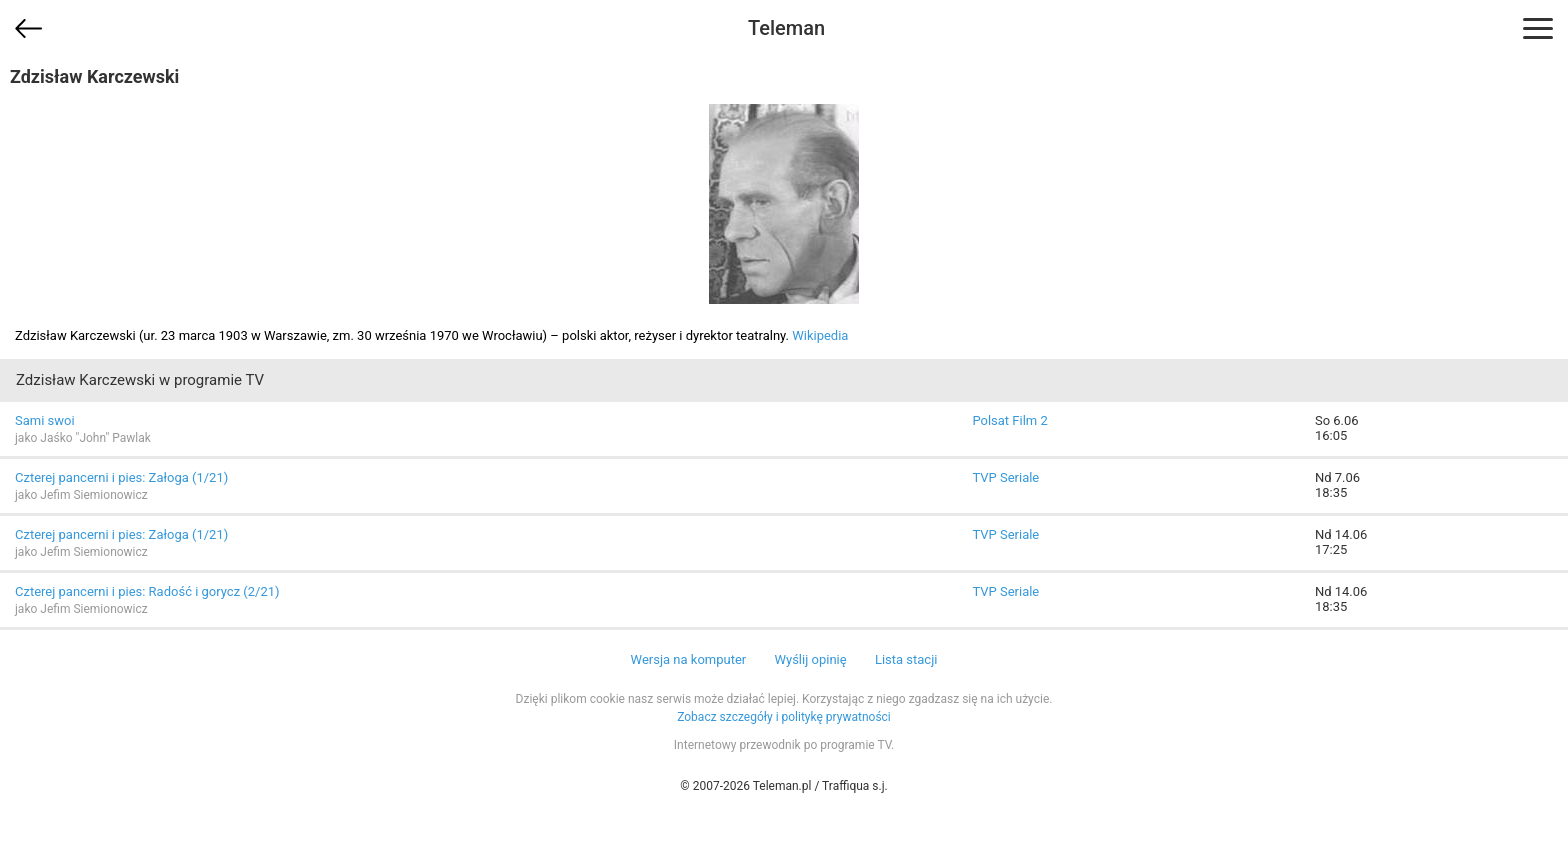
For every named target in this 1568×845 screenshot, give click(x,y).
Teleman (786, 28)
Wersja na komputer (689, 659)
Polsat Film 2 (1009, 420)
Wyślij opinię (810, 659)
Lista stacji (906, 659)
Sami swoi (45, 420)
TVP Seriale (1005, 477)
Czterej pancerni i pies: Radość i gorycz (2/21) (147, 591)
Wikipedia (820, 335)
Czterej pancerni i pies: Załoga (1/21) (121, 477)
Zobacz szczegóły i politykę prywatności (784, 717)
